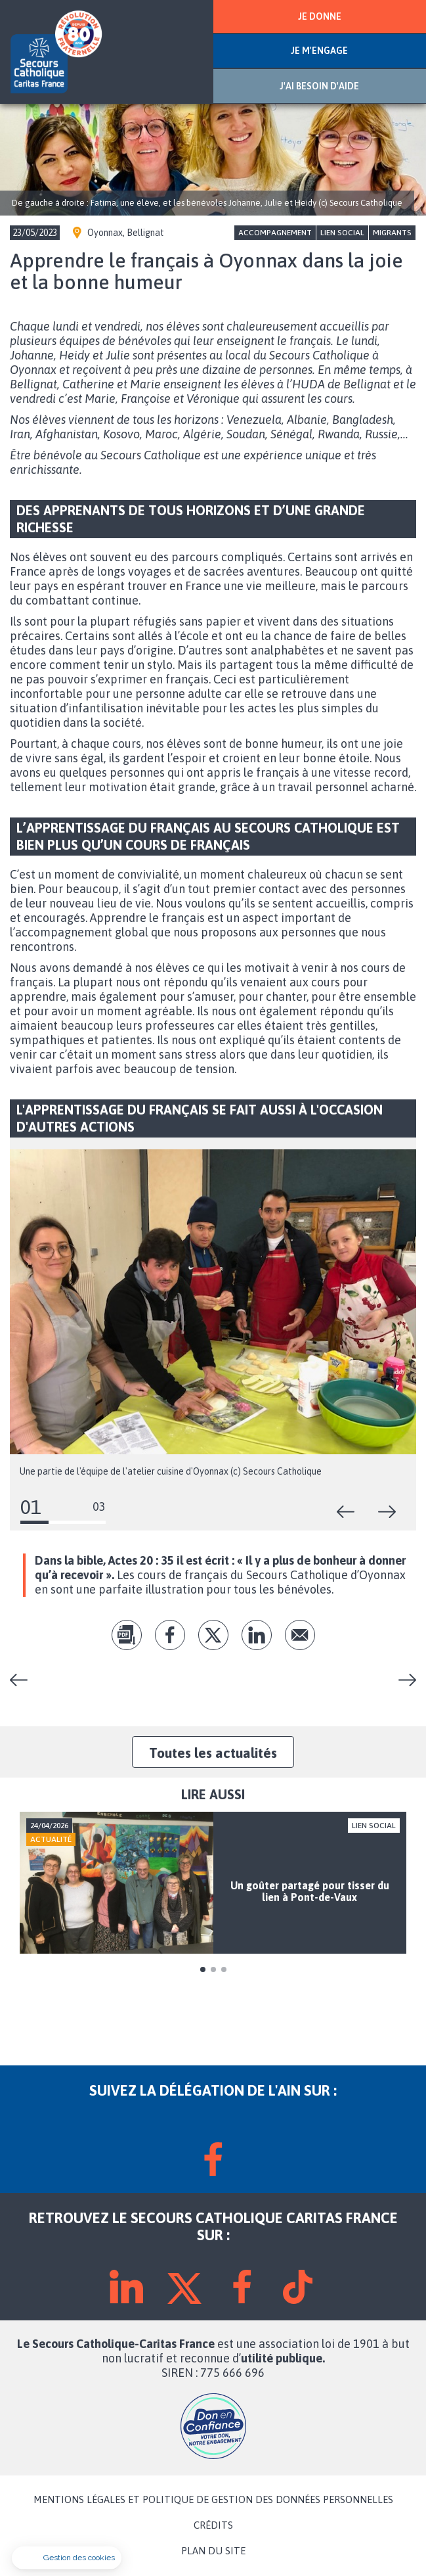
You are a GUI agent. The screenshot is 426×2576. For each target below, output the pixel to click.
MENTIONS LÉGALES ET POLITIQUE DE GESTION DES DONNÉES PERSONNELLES (213, 2499)
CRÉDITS (213, 2525)
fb (170, 1635)
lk (257, 1635)
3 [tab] (223, 1969)
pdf (127, 1635)
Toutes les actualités (213, 1752)
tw (213, 1635)
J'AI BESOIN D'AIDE (319, 86)
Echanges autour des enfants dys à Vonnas (402, 1680)
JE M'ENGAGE (319, 50)
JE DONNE (319, 16)
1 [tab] (202, 1969)
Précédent (346, 1512)
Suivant (387, 1512)
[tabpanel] (213, 1883)
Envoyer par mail (300, 1635)
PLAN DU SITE (213, 2551)
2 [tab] (213, 1969)
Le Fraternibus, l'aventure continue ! (23, 1680)
